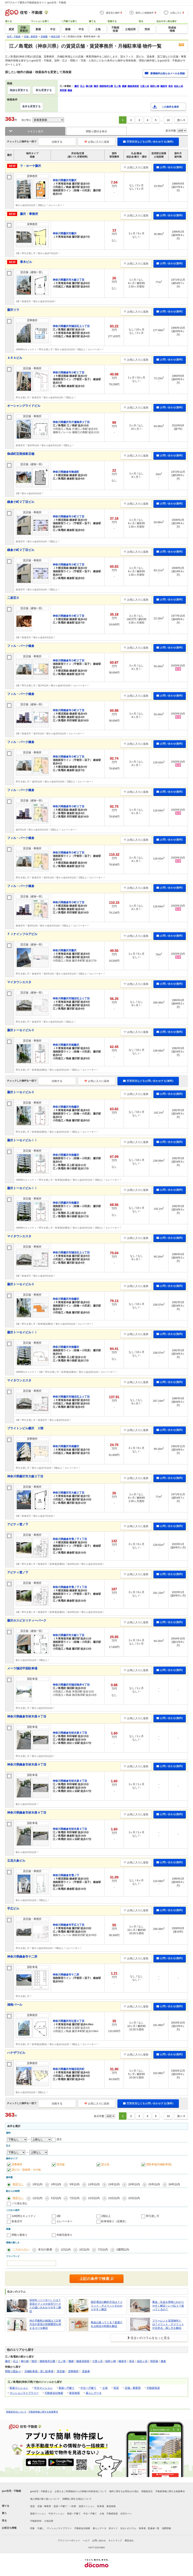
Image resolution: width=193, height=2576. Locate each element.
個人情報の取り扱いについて (45, 2499)
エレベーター (64, 2221)
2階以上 (106, 2216)
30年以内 (174, 2184)
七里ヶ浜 (97, 2361)
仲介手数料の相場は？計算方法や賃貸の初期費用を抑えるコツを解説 (45, 2324)
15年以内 (114, 2184)
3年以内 (56, 2184)
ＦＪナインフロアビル (22, 934)
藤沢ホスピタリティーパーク (26, 1620)
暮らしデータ (94, 2392)
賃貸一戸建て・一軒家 (65, 2506)
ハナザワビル (16, 2052)
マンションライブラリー (24, 2392)
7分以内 (75, 2198)
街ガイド (113, 2528)
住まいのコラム (128, 2528)
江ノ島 (62, 2361)
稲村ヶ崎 (110, 2361)
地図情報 (166, 2528)
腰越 (71, 2361)
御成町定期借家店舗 (20, 453)
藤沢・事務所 (29, 213)
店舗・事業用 (133, 2387)
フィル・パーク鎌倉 (20, 645)
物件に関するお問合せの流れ (124, 2491)
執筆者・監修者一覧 (149, 2528)
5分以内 (56, 2198)
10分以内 (94, 2198)
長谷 (131, 2361)
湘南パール (14, 2004)
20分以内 (134, 2198)
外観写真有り (64, 2234)
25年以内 (154, 2184)
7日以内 (103, 2249)
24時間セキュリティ (24, 2216)
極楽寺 (122, 2361)
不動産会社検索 (54, 2392)
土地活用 (48, 2521)
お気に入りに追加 (96, 141)
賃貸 (116, 2387)
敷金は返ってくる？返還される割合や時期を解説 (107, 2324)
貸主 (59, 2139)
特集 (32, 2528)
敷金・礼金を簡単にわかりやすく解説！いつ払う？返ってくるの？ (168, 2305)
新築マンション (19, 2387)
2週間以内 (122, 2249)
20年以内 (134, 2184)
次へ (179, 120)
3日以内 (84, 2249)
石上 (15, 2361)
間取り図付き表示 (96, 131)
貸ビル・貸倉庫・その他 (26, 2169)
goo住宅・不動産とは (41, 2491)
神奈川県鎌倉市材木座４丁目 (26, 1716)
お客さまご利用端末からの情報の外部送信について (81, 2491)
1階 (59, 2216)
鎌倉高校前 (83, 2361)
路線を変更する (19, 90)
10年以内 (94, 2184)
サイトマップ (115, 2540)
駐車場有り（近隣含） (114, 2221)
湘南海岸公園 (47, 2361)
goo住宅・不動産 (11, 2490)
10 (168, 120)
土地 (105, 2387)
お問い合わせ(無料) (169, 167)
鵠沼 (34, 2361)
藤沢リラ (13, 309)
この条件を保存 (170, 106)
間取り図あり (13, 2371)
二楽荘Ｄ (13, 597)
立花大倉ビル (16, 1860)
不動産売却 (35, 2521)
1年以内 (37, 2184)
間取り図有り (20, 2234)
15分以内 (114, 2198)
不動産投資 (153, 2387)
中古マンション (43, 2387)
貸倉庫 (86, 2371)
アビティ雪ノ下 (17, 1524)
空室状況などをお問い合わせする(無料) (148, 141)
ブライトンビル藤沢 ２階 (25, 1428)
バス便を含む (20, 2203)
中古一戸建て (88, 2387)
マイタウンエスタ (19, 982)
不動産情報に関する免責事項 (43, 2412)
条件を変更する (31, 106)
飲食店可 (17, 2221)
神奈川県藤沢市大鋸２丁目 (25, 1476)
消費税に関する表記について (77, 2499)
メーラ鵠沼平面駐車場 (22, 1668)
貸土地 (105, 2164)
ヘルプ (86, 2540)
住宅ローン (126, 2513)
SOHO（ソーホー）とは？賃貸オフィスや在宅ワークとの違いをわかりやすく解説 (45, 2306)
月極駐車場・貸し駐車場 (38, 2371)
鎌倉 (163, 2361)
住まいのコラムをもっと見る (150, 2337)
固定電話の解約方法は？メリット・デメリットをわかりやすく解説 (107, 2305)
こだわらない (21, 2249)
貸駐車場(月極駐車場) (159, 2164)
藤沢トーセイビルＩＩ (22, 1140)
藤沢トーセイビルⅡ (20, 1030)
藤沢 (7, 2361)
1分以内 (37, 2198)
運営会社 (129, 2540)
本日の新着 (45, 2249)
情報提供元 (147, 2491)
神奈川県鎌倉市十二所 (22, 1956)
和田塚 (154, 2361)
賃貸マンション (87, 2506)
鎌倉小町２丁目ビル (20, 501)
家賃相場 (74, 2392)
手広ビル (13, 1908)
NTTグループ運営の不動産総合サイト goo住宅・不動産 (35, 2)
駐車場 (100, 2506)
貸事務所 (17, 2164)
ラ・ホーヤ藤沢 (30, 165)
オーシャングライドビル (23, 405)
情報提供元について (16, 2412)
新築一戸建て (66, 2387)
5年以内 (75, 2184)
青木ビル (26, 261)
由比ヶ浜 (142, 2361)
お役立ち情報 (9, 2527)
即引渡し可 (152, 2216)
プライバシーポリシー (68, 2540)
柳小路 (25, 2361)
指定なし (18, 2184)
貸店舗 (60, 2164)
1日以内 (66, 2249)
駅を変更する (44, 90)
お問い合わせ (99, 2540)
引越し (40, 2528)
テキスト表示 (35, 131)
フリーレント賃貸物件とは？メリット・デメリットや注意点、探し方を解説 (168, 2324)
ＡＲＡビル (14, 357)
